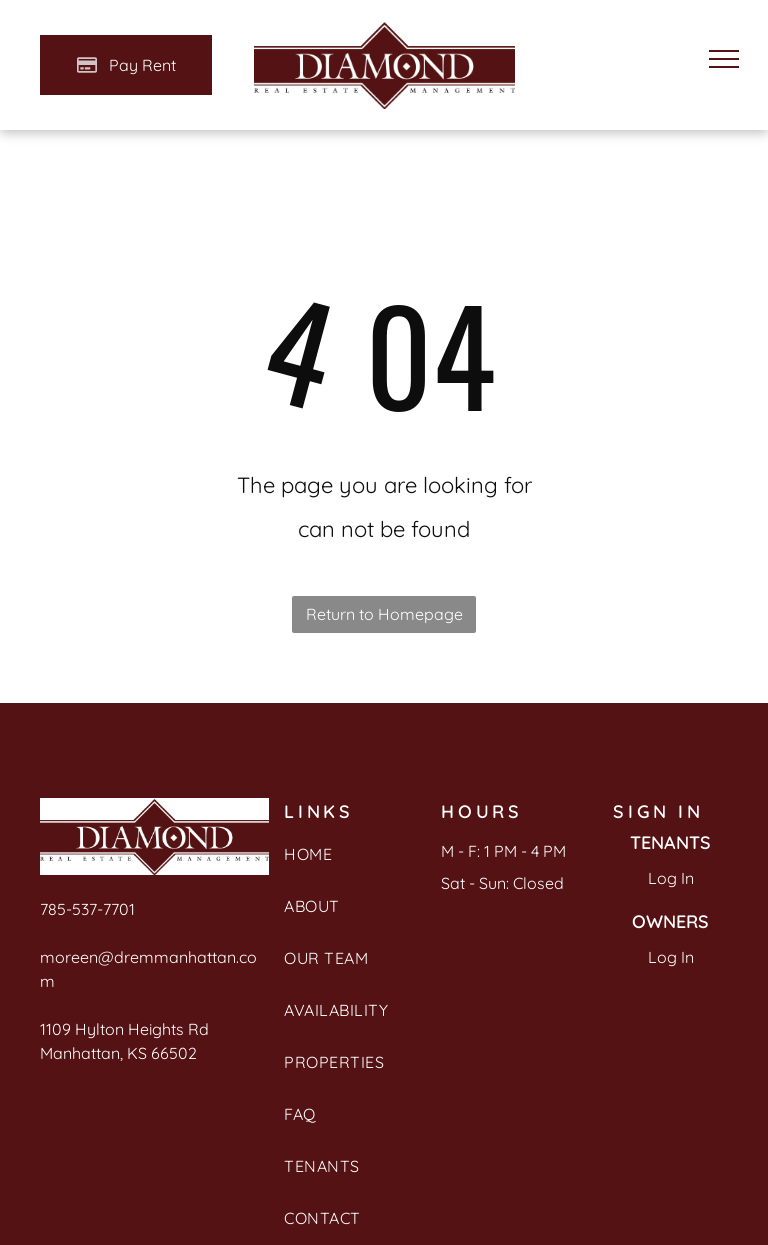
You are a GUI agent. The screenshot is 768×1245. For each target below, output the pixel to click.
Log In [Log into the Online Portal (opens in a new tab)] (671, 878)
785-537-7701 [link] (87, 909)
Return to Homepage (384, 614)
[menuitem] (348, 864)
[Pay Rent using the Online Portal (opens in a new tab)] (126, 65)
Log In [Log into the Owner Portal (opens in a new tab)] (671, 957)
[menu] (724, 59)
